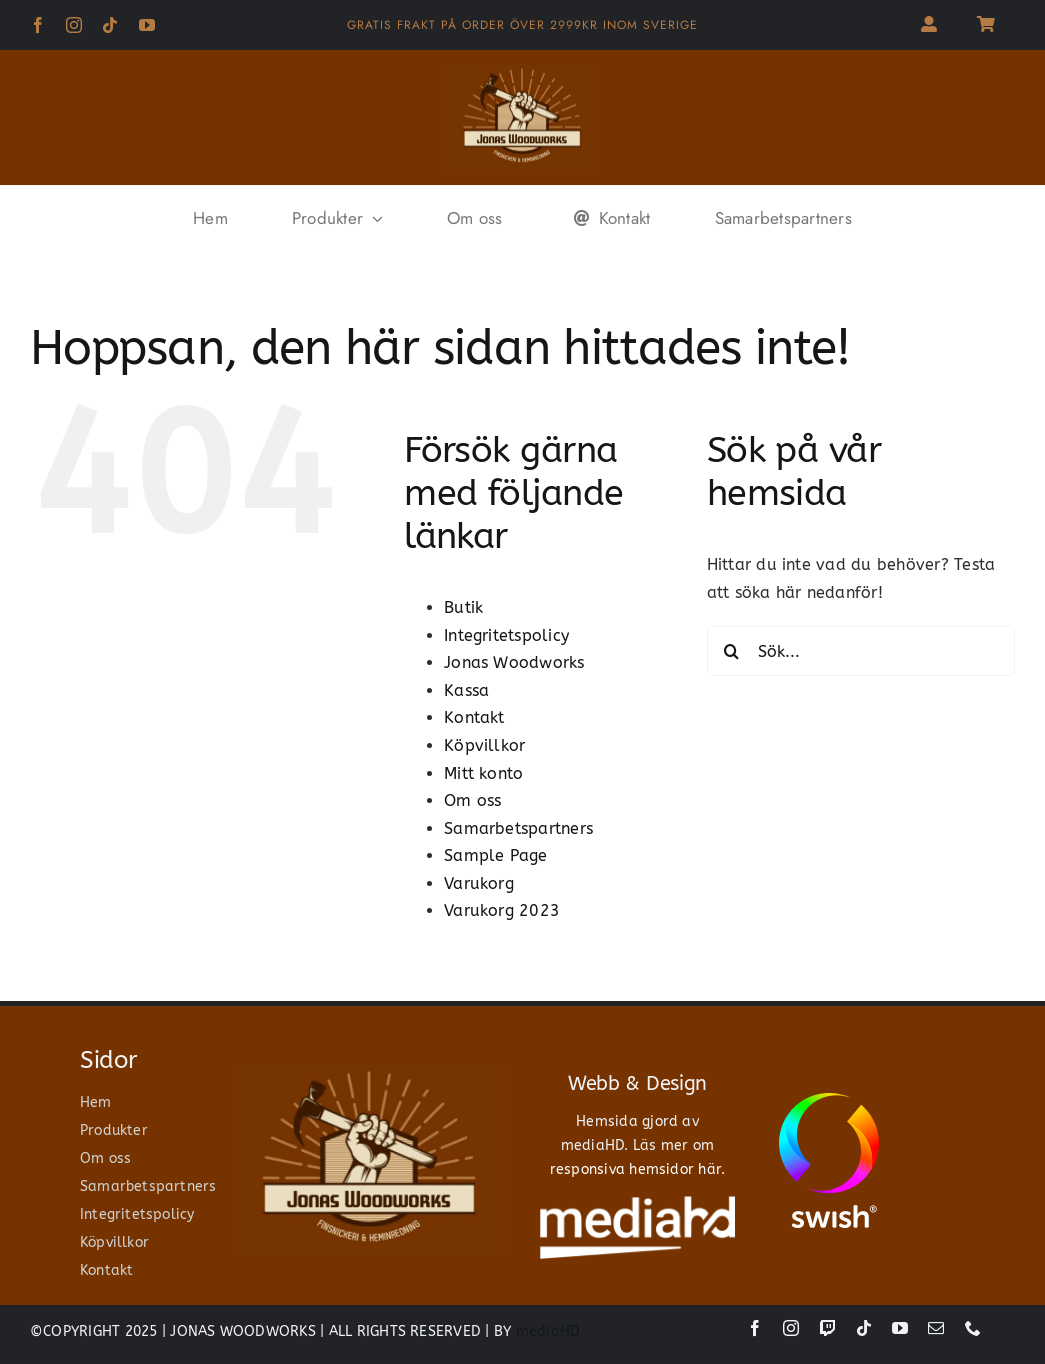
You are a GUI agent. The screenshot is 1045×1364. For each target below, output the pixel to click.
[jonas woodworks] (522, 72)
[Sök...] (861, 651)
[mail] (936, 1328)
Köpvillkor (484, 745)
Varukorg (479, 883)
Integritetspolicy (506, 635)
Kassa (466, 690)
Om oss (472, 800)
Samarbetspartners (518, 828)
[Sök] (732, 651)
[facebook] (38, 25)
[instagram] (74, 25)
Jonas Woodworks (514, 662)
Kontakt (474, 717)
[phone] (973, 1328)
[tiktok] (110, 25)
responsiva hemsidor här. (638, 1169)
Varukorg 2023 (502, 910)
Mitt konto (483, 773)
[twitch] (828, 1328)
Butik (463, 607)
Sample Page (496, 855)
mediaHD (548, 1331)
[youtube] (147, 25)
